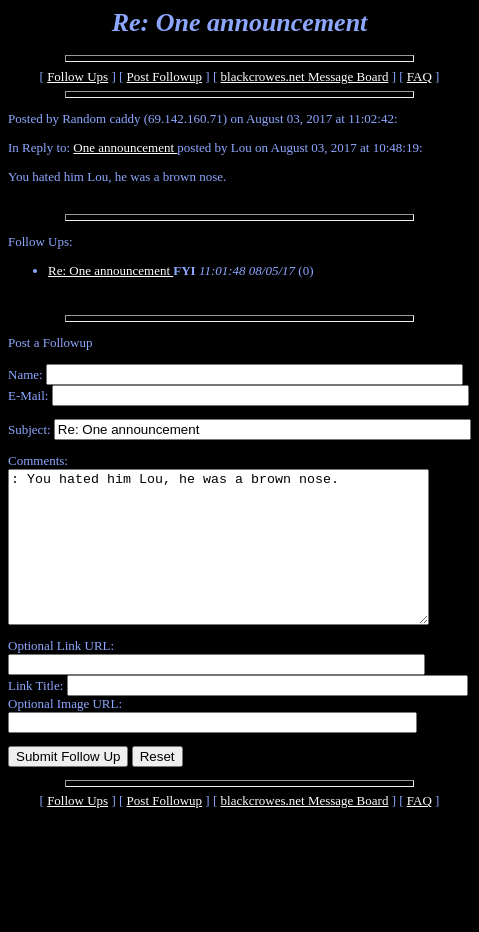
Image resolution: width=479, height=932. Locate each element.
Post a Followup (50, 342)
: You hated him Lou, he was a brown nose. (243, 562)
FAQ (419, 76)
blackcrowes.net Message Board (305, 76)
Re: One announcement (110, 270)
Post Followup (165, 76)
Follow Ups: (40, 241)
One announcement (125, 147)
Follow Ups (77, 76)
